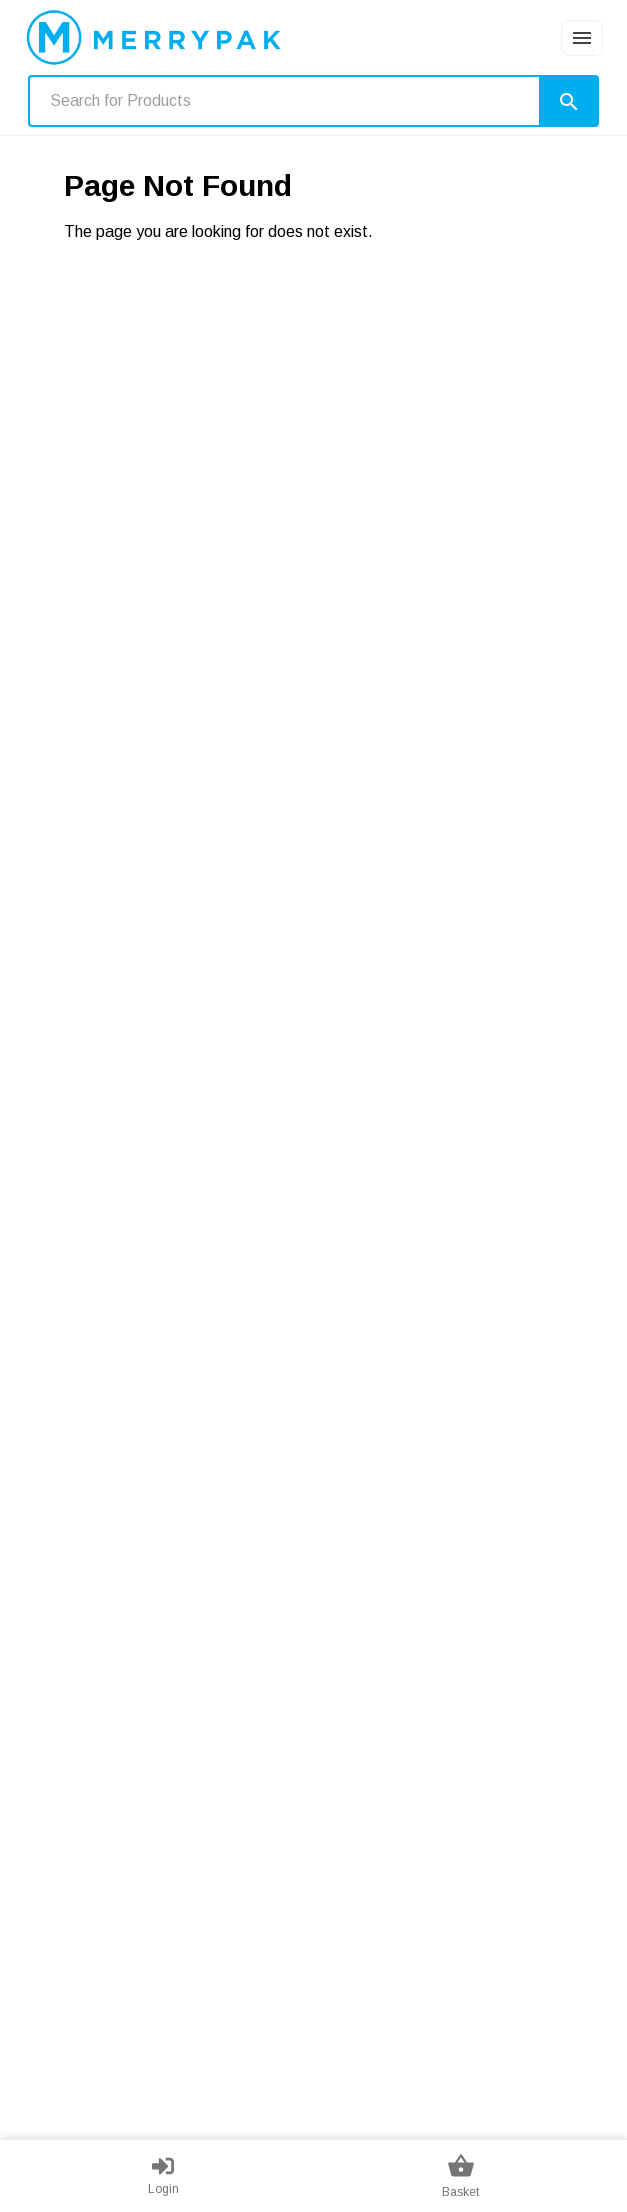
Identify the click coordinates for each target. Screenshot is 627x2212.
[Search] (569, 101)
